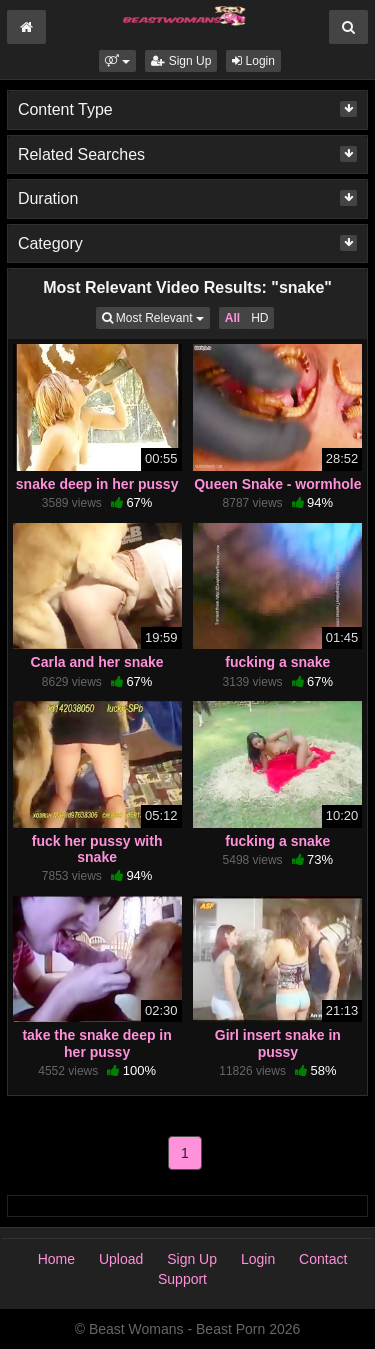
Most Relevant (156, 316)
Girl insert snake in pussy (278, 1043)
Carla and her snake (97, 662)
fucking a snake (277, 662)
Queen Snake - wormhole (277, 484)
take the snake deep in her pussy (96, 1043)
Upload (121, 1259)
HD (259, 318)
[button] (117, 61)
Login (253, 61)
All (232, 318)
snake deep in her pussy (97, 484)
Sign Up (181, 61)
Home (56, 1259)
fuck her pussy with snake (97, 849)
